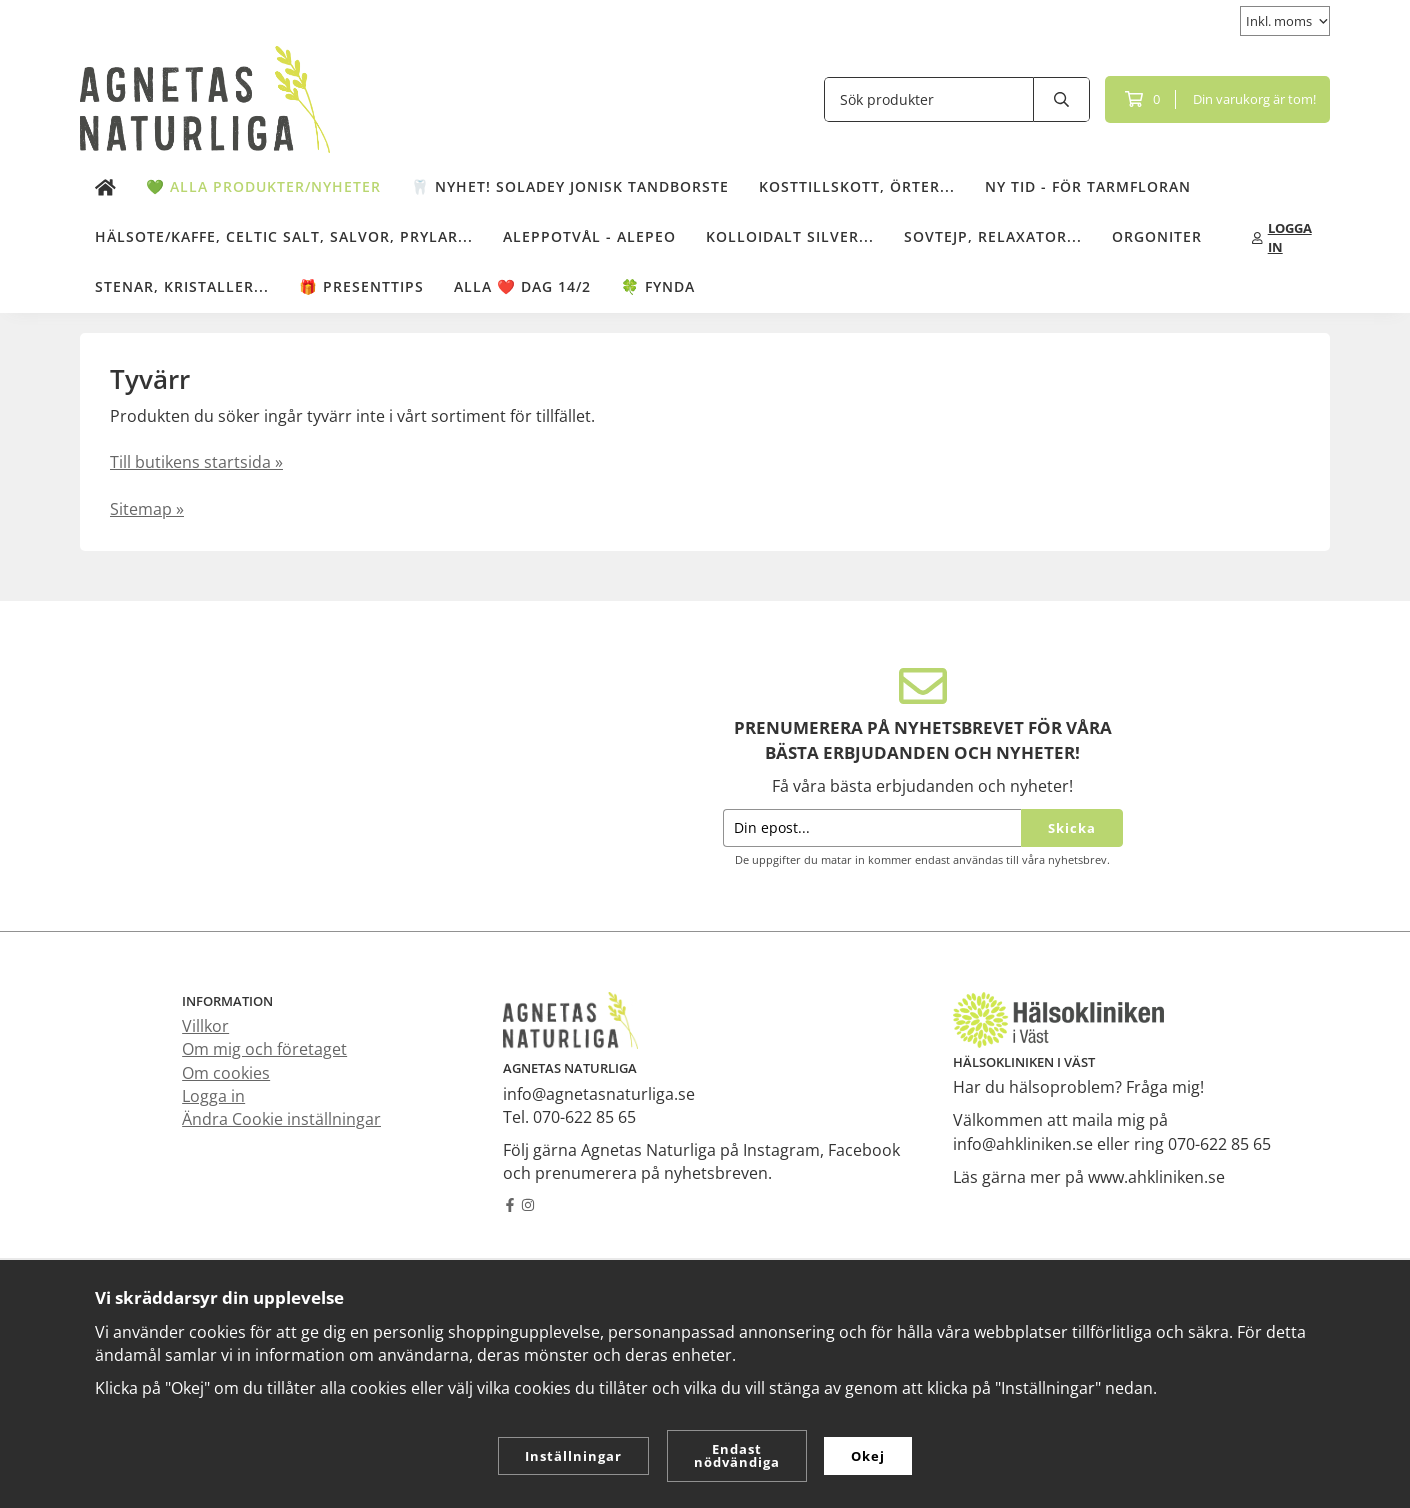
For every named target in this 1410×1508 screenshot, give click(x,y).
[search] (1062, 99)
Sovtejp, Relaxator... (993, 236)
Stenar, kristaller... (182, 286)
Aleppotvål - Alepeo (589, 236)
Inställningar (573, 1456)
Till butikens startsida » (196, 462)
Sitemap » (147, 509)
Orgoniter (1157, 236)
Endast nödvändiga (737, 1455)
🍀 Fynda (658, 286)
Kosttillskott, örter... (857, 186)
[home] (105, 188)
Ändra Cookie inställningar (281, 1119)
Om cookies (226, 1073)
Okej (868, 1456)
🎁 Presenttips (361, 286)
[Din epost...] (872, 828)
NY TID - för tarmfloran (1088, 186)
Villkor (205, 1026)
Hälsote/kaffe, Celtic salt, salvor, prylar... (284, 236)
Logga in (213, 1096)
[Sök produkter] (929, 99)
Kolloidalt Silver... (790, 236)
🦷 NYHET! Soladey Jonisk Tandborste (570, 186)
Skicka (1072, 828)
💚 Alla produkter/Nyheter (263, 186)
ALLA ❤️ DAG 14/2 (522, 286)
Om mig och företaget (264, 1049)
